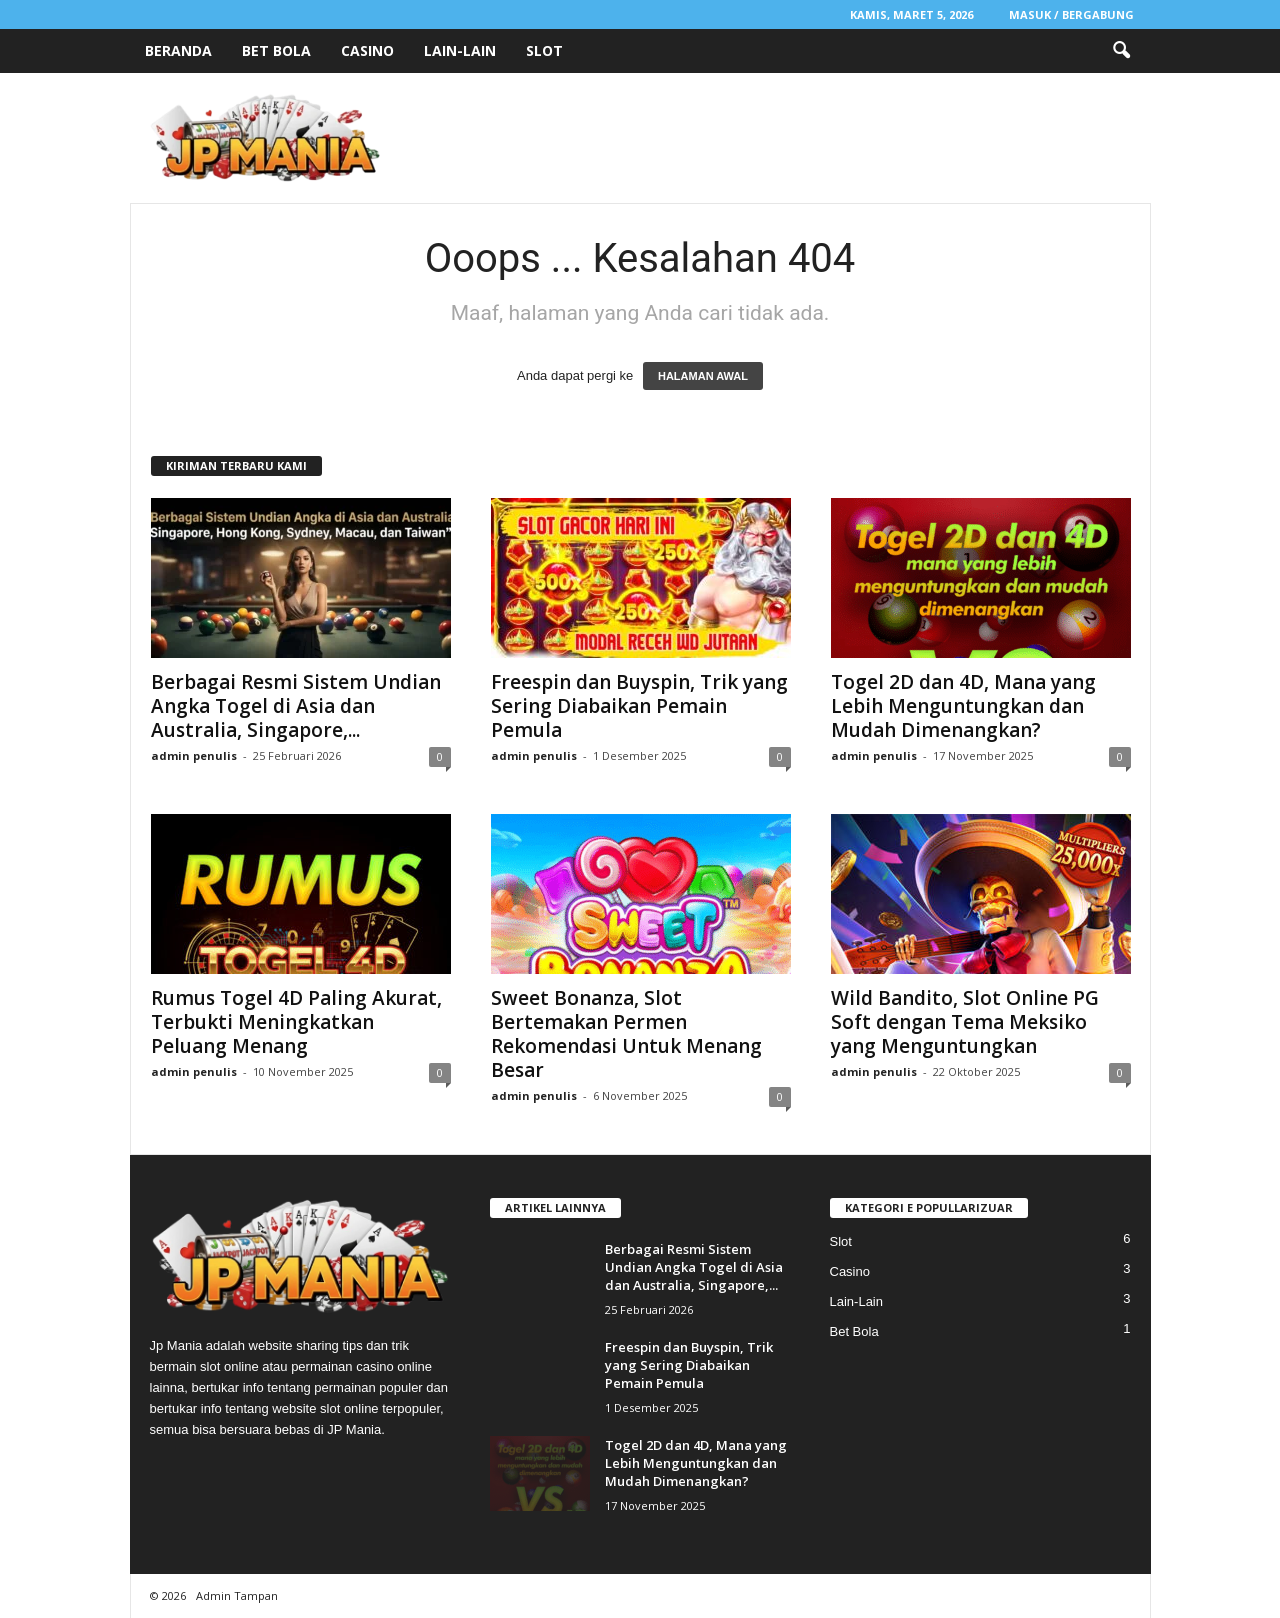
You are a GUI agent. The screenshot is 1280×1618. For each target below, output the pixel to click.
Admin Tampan (237, 1595)
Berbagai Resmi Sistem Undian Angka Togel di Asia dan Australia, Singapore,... (296, 706)
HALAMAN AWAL (703, 376)
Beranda (178, 50)
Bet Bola (276, 50)
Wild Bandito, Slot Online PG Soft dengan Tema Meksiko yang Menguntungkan (965, 1022)
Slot (544, 50)
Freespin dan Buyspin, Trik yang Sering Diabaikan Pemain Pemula (639, 706)
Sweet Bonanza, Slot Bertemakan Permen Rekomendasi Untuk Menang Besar (626, 1034)
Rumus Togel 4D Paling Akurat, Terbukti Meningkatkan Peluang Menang (296, 1022)
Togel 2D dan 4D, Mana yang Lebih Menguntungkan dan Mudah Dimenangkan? (963, 706)
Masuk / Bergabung (1071, 14)
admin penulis (194, 755)
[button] (1121, 51)
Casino (367, 50)
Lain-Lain (460, 50)
